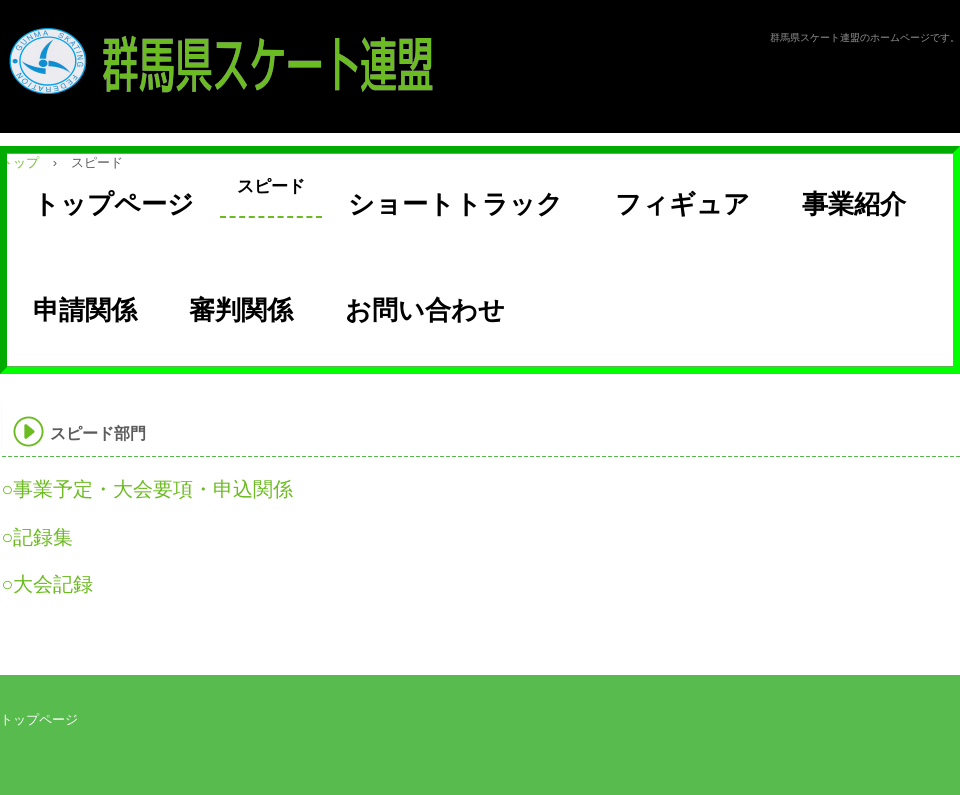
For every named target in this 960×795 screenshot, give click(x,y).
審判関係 (241, 310)
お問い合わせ (425, 310)
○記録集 (37, 537)
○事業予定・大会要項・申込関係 (147, 489)
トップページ (113, 204)
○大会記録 (47, 584)
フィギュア (682, 204)
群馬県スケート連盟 (239, 61)
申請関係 (85, 310)
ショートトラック (455, 204)
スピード (271, 186)
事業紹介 (854, 204)
